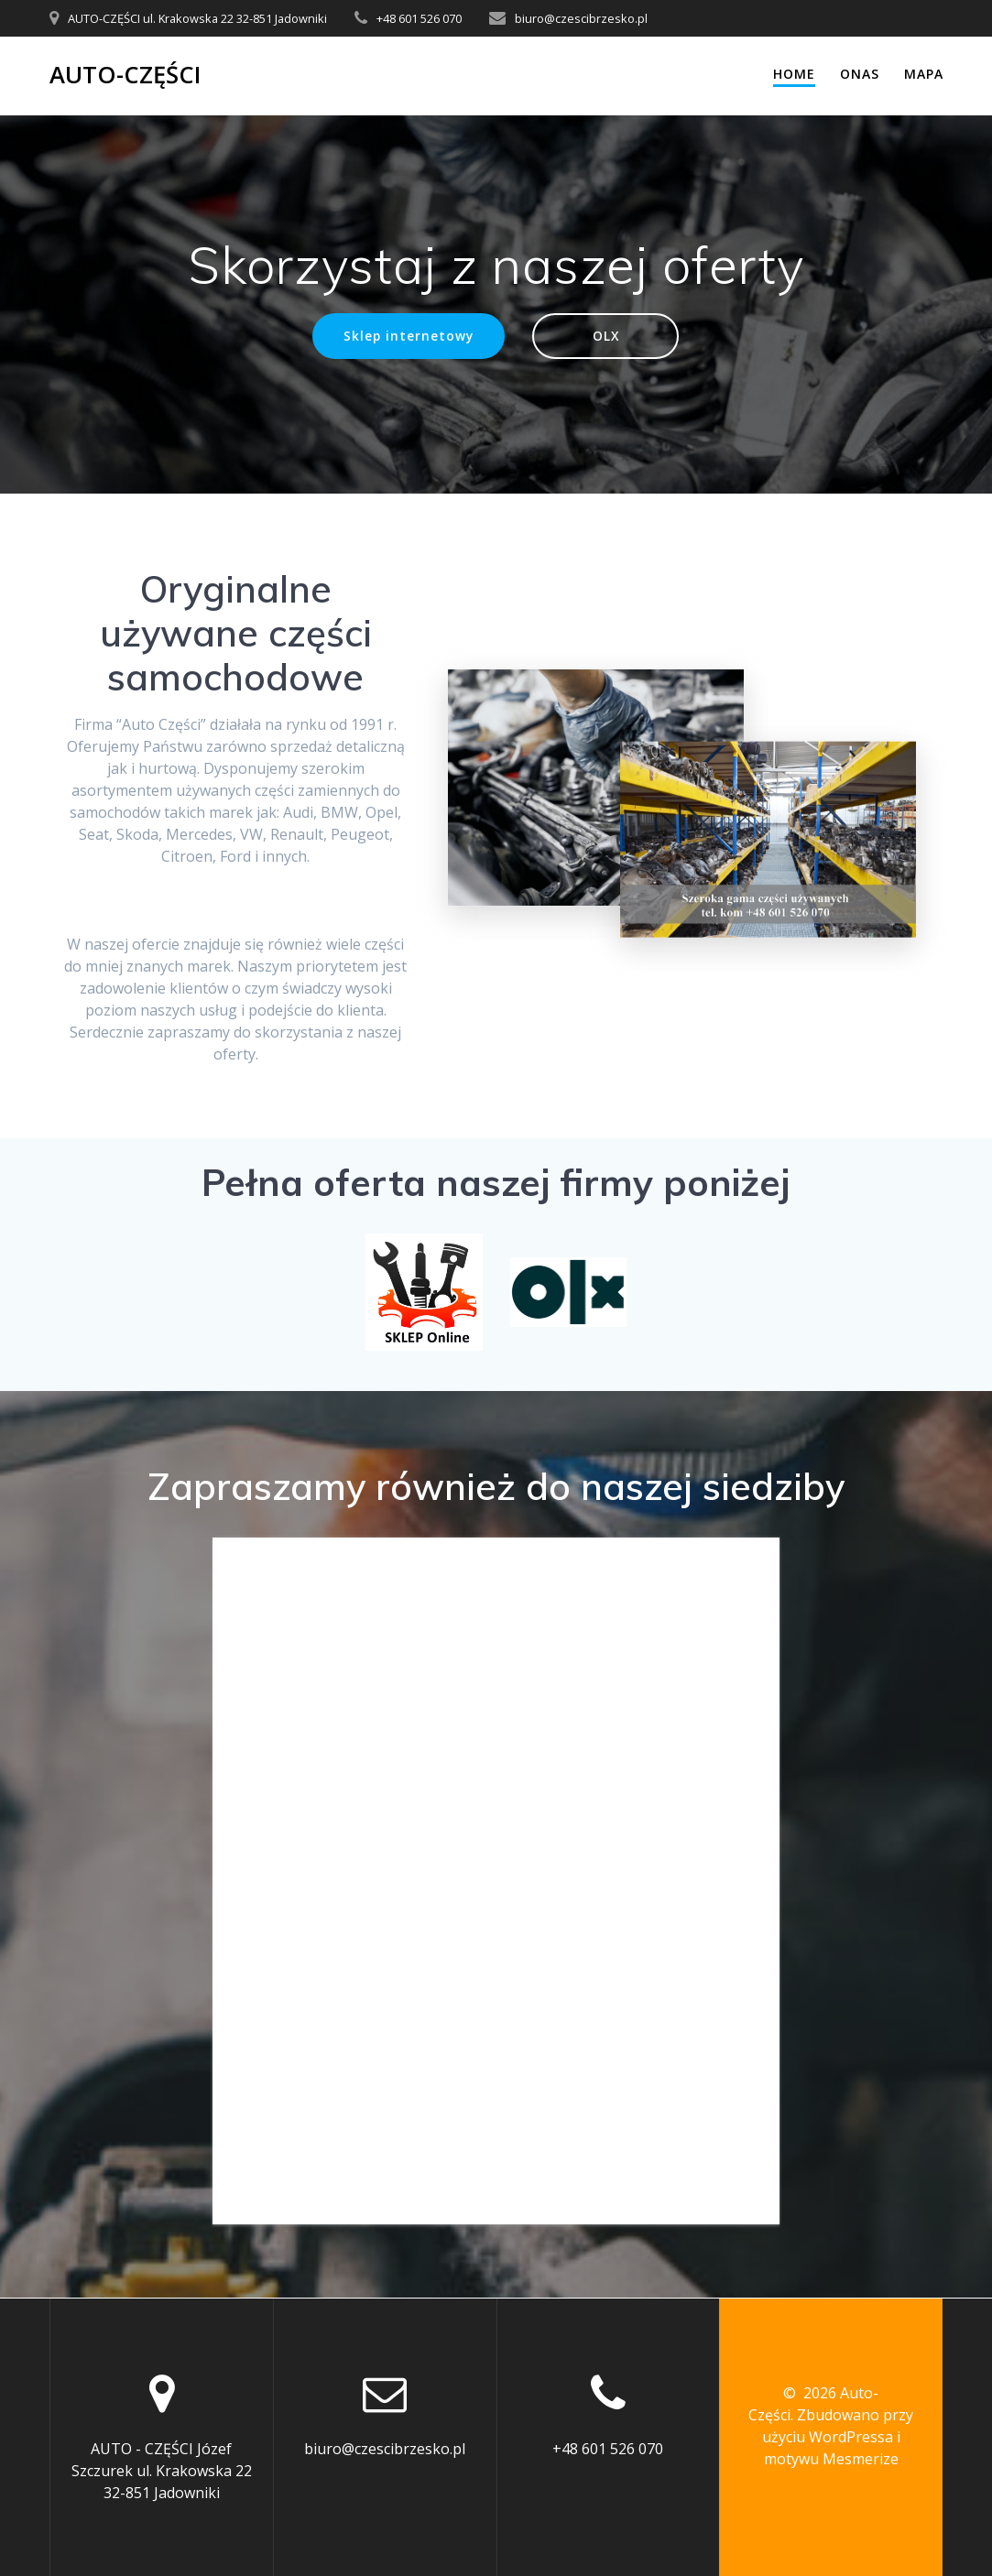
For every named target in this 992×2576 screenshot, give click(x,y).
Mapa (923, 73)
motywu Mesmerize (831, 2459)
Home (794, 73)
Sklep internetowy (408, 335)
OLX (606, 335)
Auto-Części (125, 75)
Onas (859, 73)
